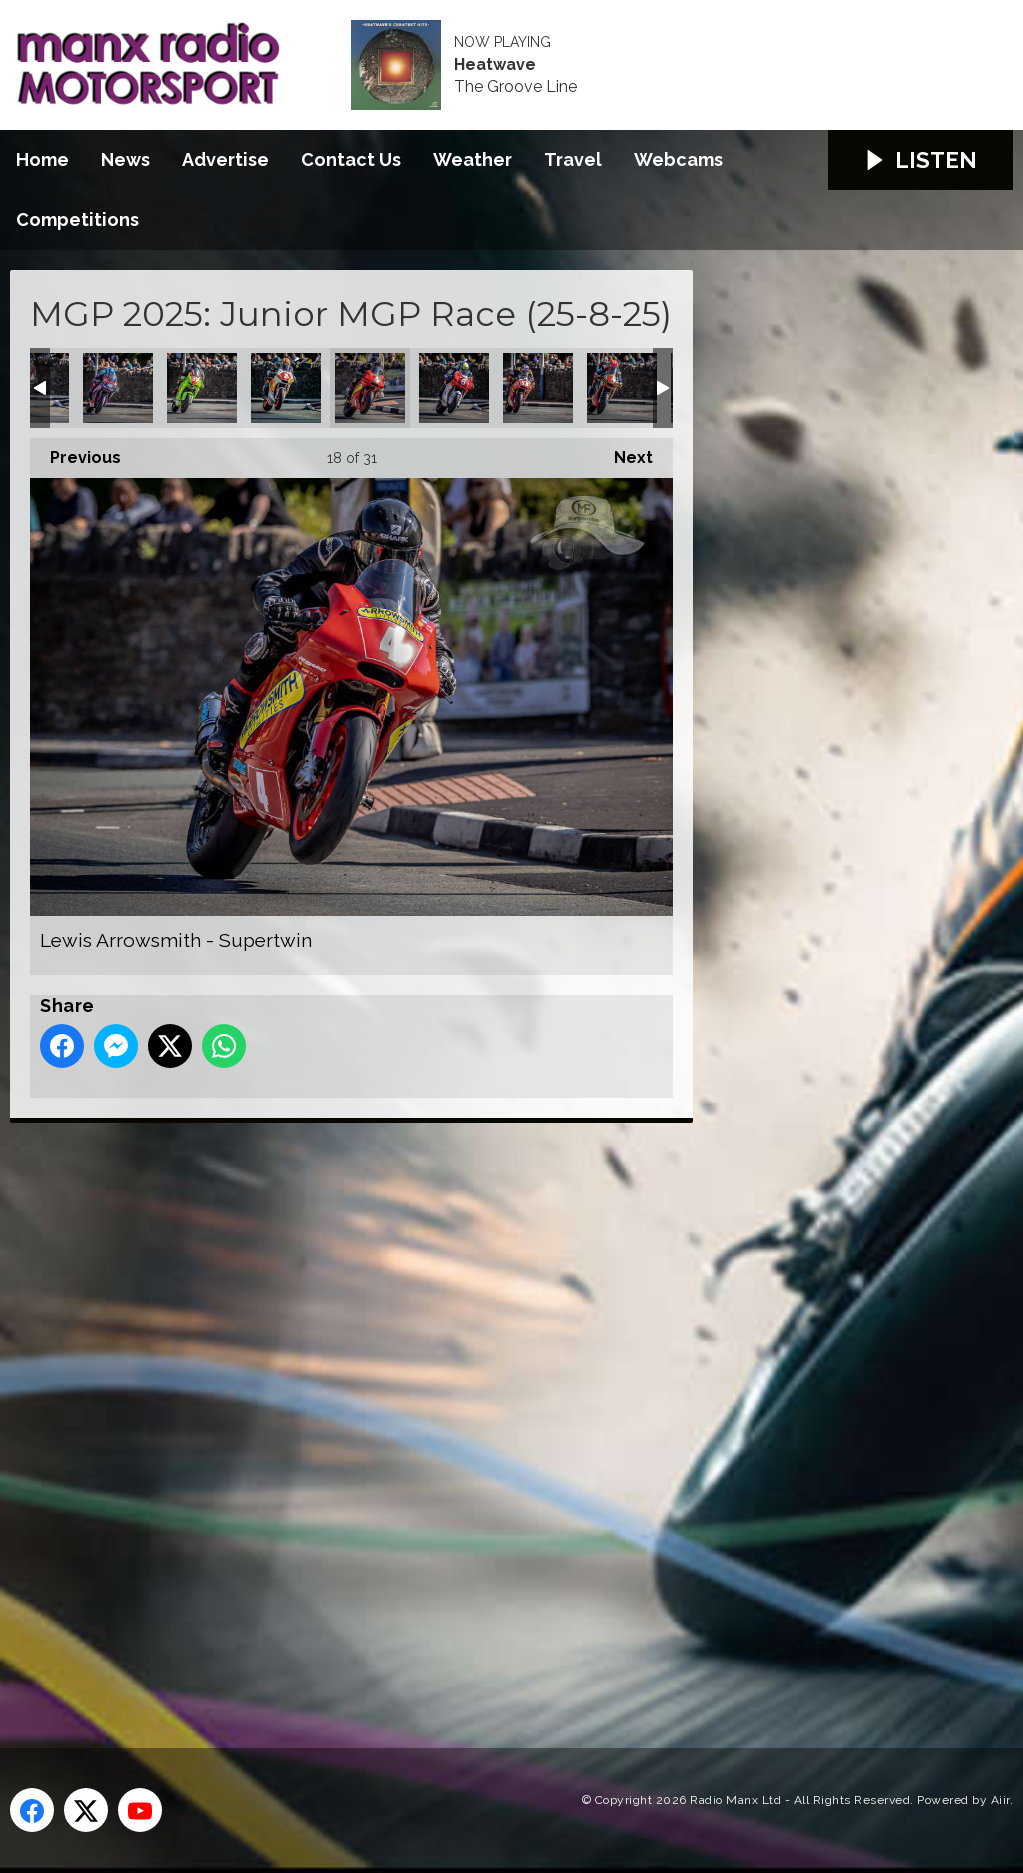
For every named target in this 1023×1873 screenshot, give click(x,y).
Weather (472, 159)
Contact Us (351, 159)
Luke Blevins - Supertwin (538, 388)
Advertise (225, 159)
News (125, 159)
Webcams (678, 159)
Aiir (1000, 1800)
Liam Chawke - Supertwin (454, 388)
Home (42, 159)
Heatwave (495, 65)
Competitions (77, 219)
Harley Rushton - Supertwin (118, 388)
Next (623, 452)
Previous (75, 452)
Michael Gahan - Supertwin (622, 388)
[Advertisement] (385, 1413)
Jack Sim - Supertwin (202, 388)
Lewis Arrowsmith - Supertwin (370, 388)
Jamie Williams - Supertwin (286, 388)
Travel (573, 159)
